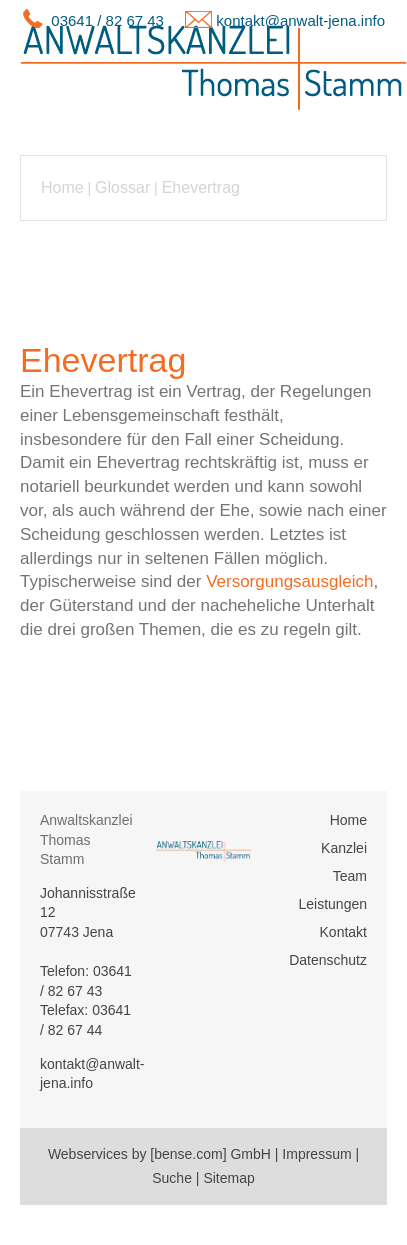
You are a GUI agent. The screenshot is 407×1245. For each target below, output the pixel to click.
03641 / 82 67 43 (107, 20)
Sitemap (228, 1178)
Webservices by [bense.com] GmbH (159, 1154)
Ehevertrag (201, 187)
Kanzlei (344, 848)
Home (62, 187)
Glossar (122, 187)
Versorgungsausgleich (289, 581)
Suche (172, 1178)
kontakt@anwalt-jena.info (300, 20)
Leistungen (332, 904)
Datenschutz (328, 960)
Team (350, 876)
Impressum (316, 1154)
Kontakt (343, 932)
